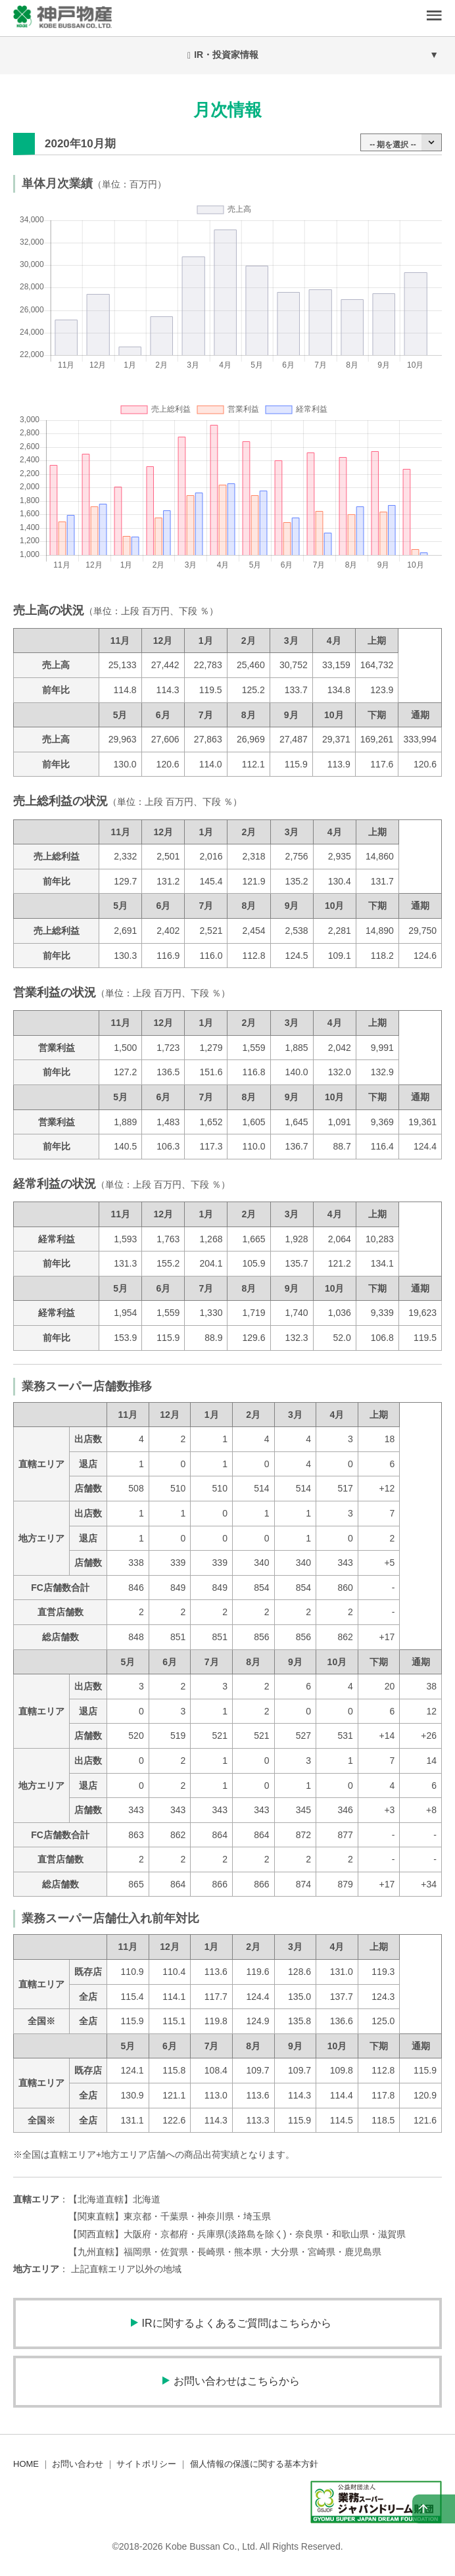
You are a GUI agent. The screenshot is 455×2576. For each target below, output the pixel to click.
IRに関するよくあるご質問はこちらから (236, 2323)
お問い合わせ (77, 2464)
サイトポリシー (146, 2464)
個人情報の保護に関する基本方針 (254, 2464)
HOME (26, 2464)
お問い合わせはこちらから (237, 2381)
